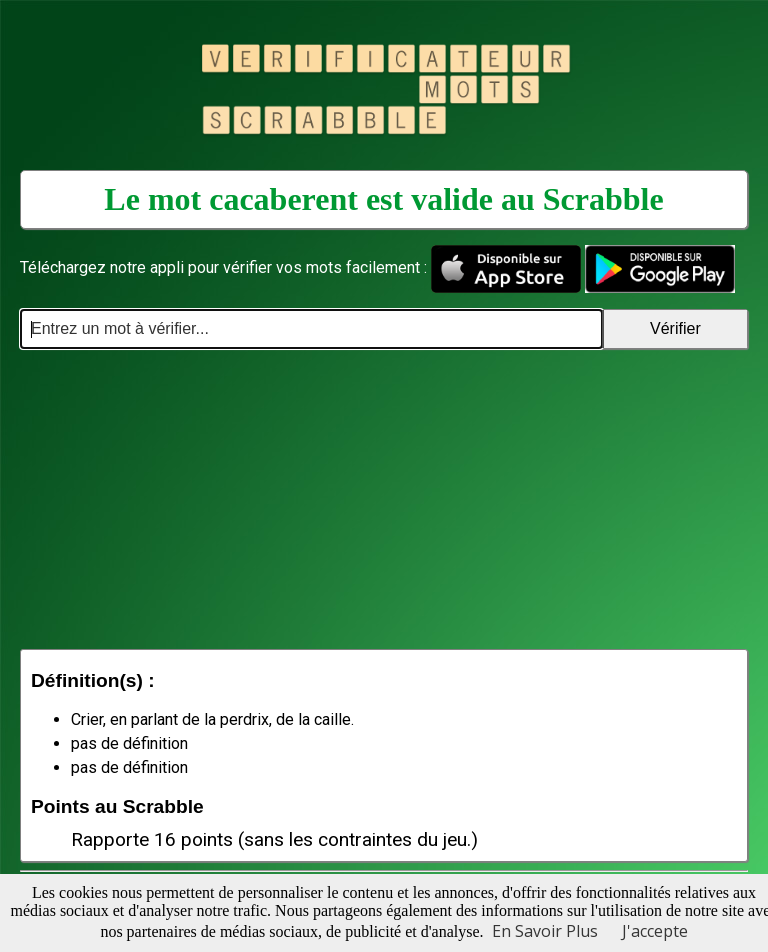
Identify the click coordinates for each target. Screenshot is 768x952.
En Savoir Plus (545, 931)
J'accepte (655, 931)
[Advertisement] (384, 499)
